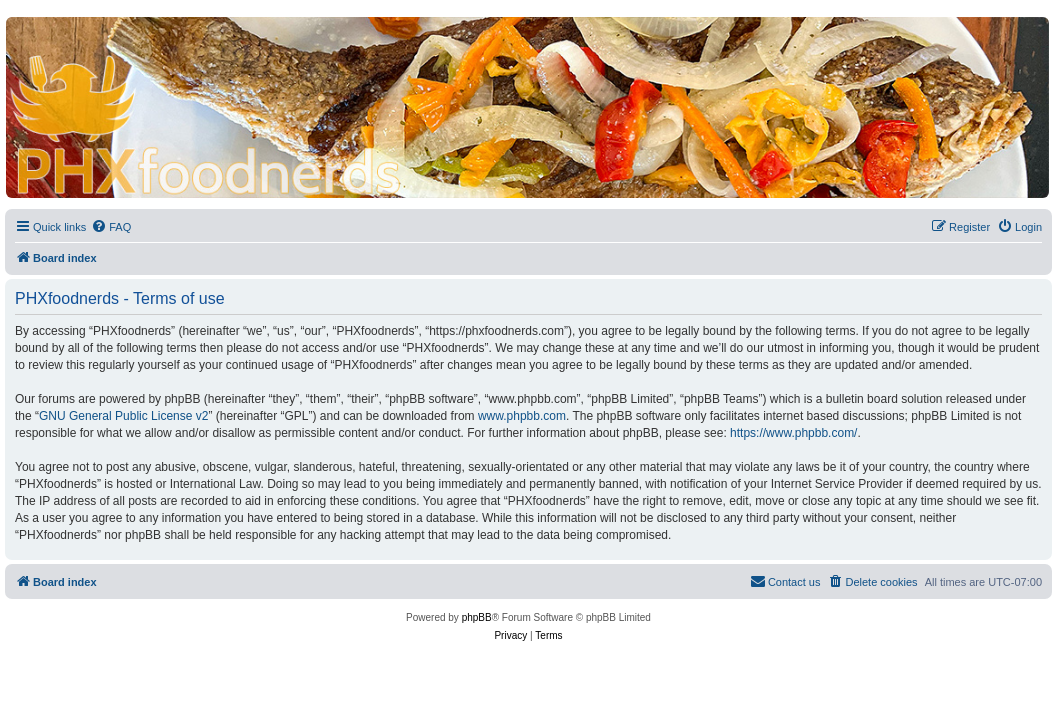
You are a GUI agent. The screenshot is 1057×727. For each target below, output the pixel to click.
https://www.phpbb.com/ (793, 433)
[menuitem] (111, 227)
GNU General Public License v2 (123, 416)
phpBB (477, 617)
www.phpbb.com (522, 416)
